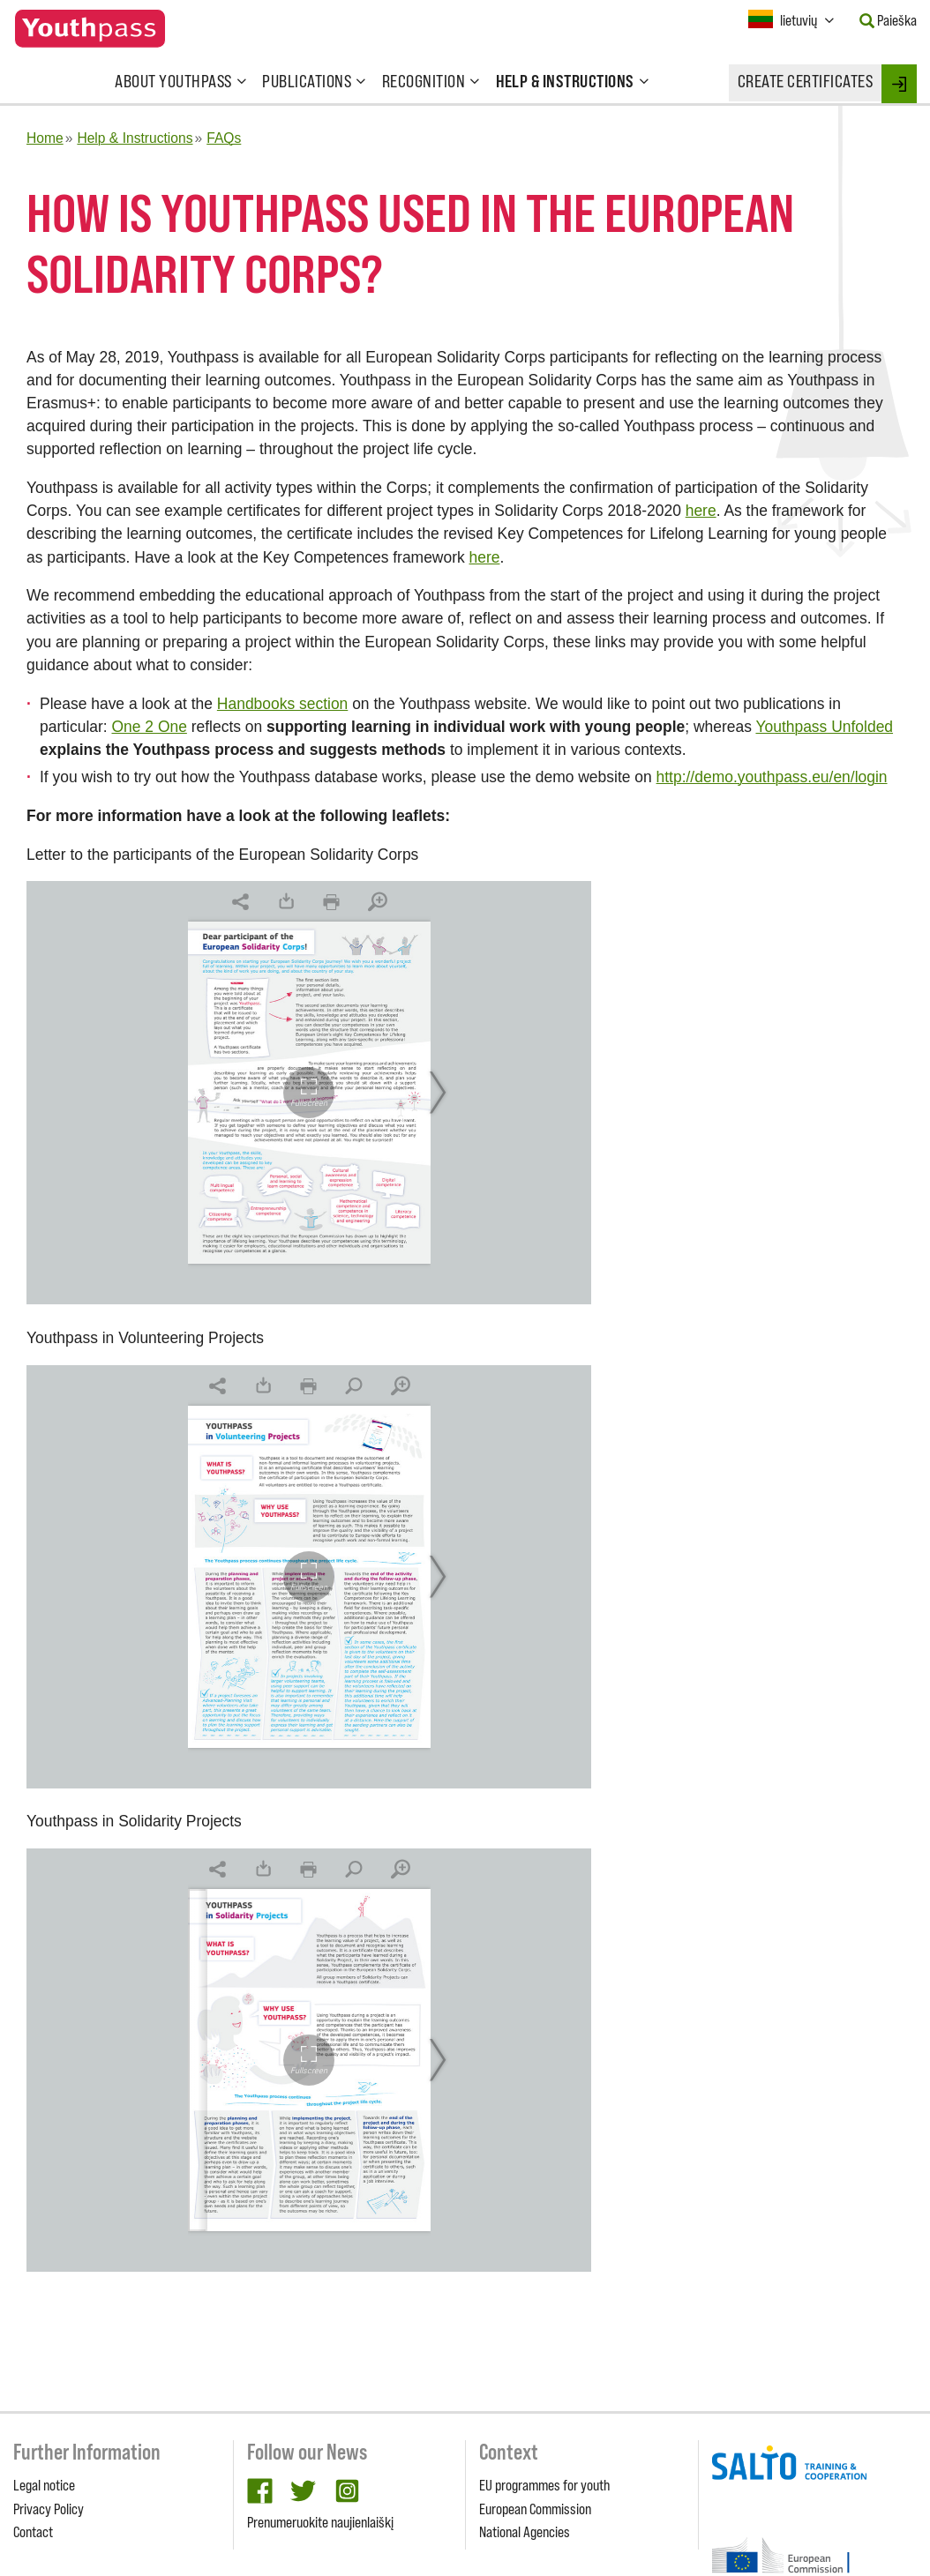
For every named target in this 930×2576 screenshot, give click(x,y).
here (701, 510)
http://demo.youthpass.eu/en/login (772, 777)
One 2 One (148, 726)
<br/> (308, 1092)
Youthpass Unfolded (824, 726)
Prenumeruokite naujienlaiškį (320, 2522)
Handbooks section (282, 704)
